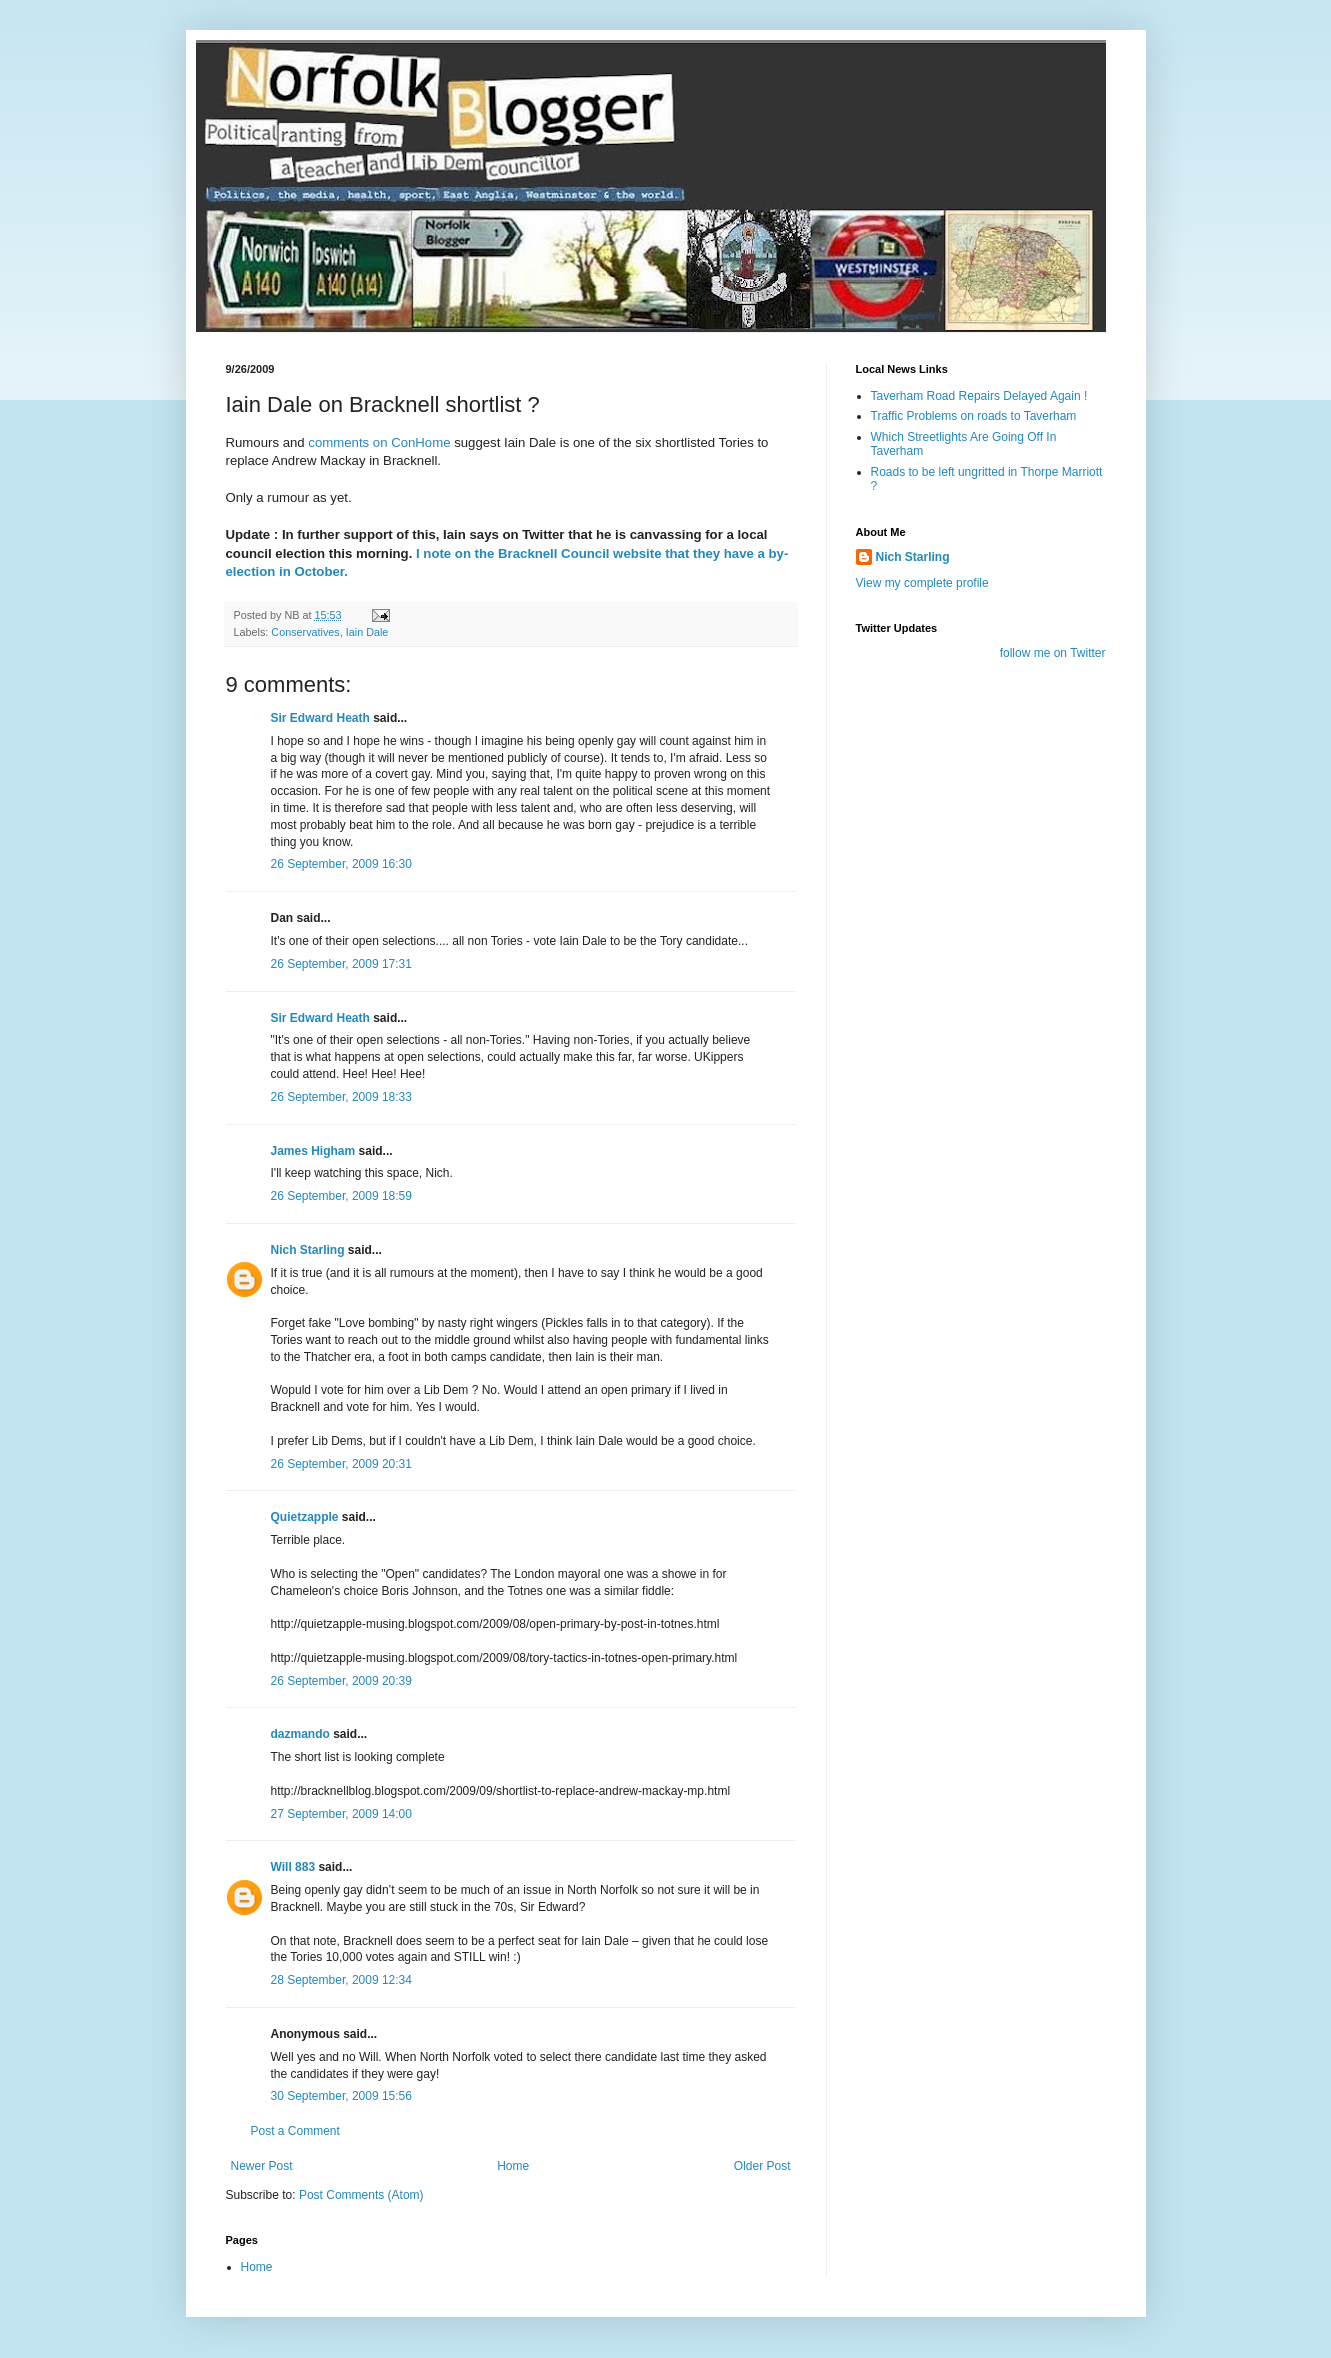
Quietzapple (305, 1517)
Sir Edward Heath (320, 718)
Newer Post (262, 2166)
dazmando (300, 1734)
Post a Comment (295, 2131)
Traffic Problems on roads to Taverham (974, 416)
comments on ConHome (381, 442)
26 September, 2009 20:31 (341, 1464)
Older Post (762, 2166)
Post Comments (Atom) (361, 2195)
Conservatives (305, 632)
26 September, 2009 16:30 (341, 864)
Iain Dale (367, 632)
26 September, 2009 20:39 (341, 1681)
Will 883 (293, 1867)
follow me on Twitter (1053, 653)
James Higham (313, 1151)
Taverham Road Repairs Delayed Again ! (979, 396)
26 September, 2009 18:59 (341, 1196)
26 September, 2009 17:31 (341, 964)
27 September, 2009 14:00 (341, 1814)
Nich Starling (308, 1250)
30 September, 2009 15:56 (341, 2096)
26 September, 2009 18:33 (341, 1097)
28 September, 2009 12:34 (341, 1980)
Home (513, 2166)
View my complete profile (922, 583)
